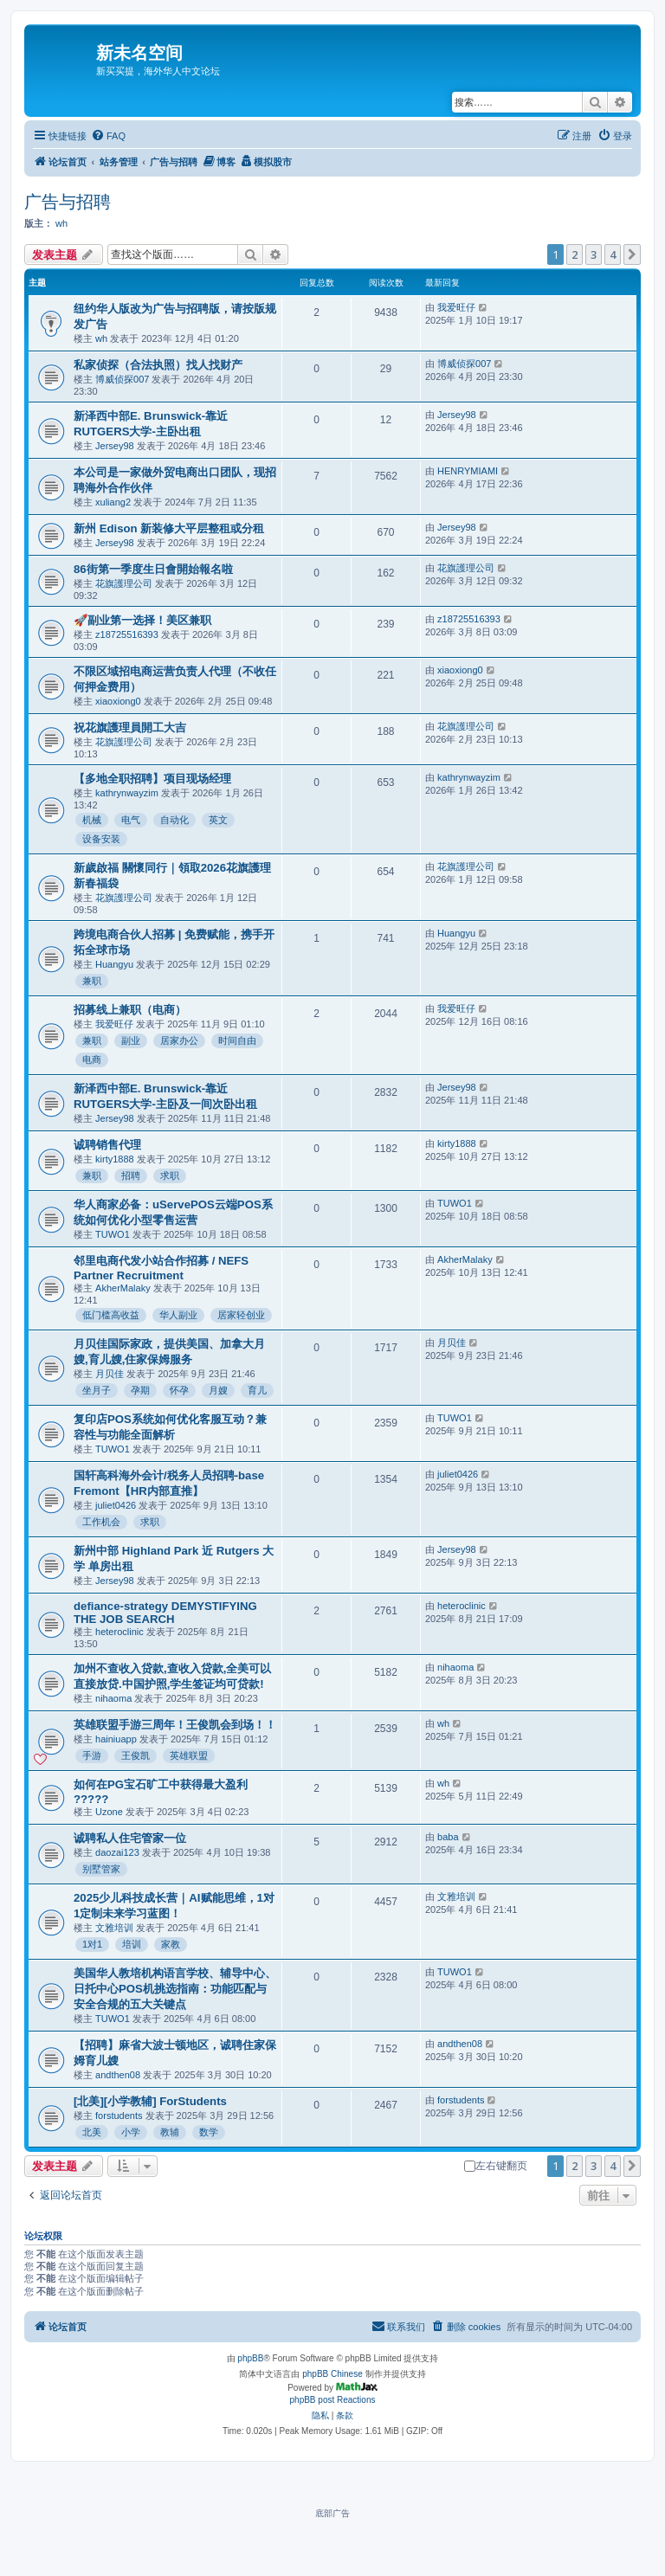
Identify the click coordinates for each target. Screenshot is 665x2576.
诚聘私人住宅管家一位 (130, 1838)
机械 (91, 820)
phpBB (250, 2358)
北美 (91, 2132)
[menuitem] (108, 136)
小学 (130, 2132)
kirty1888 (114, 1159)
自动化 (174, 820)
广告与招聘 (67, 201)
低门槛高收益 (110, 1315)
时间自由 (237, 1040)
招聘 (130, 1175)
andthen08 (117, 2075)
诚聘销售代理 (107, 1144)
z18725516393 (126, 634)
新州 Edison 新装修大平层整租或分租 (169, 528)
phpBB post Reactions (333, 2400)
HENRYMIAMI (467, 471)
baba (447, 1837)
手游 (91, 1755)
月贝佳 (109, 1373)
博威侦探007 (122, 379)
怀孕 (179, 1390)
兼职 (91, 981)
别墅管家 (101, 1869)
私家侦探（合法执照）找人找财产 (158, 364)
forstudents (118, 2115)
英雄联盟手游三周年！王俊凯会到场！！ (175, 1724)
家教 (170, 1944)
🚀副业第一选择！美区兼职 (142, 620)
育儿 (257, 1390)
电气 (130, 820)
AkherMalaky (123, 1288)
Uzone (109, 1811)
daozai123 (117, 1852)
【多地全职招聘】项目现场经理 (152, 778)
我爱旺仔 (456, 307)
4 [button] (613, 254)
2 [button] (574, 254)
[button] (632, 254)
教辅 (169, 2132)
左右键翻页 (495, 2166)
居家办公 (179, 1040)
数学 (208, 2132)
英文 (218, 820)
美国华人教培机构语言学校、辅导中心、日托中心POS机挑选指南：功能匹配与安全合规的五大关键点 (175, 1989)
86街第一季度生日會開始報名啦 (153, 569)
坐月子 (96, 1390)
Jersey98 (114, 446)
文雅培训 (114, 1927)
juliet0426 (115, 1505)
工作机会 (101, 1522)
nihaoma (113, 1698)
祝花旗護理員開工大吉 (130, 727)
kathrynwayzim (126, 793)
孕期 (140, 1390)
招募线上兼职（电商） (130, 1009)
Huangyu (114, 964)
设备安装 (101, 839)
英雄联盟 (189, 1755)
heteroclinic (119, 1631)
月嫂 (218, 1390)
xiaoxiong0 (118, 701)
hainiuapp (116, 1739)
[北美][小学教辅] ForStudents (150, 2101)
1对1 (92, 1944)
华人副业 (178, 1315)
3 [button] (594, 254)
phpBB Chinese (332, 2374)
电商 (91, 1059)
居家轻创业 (241, 1315)
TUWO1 (112, 1234)
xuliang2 (113, 502)
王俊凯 (135, 1755)
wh (61, 223)
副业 (130, 1040)
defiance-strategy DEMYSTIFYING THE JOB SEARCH (165, 1613)
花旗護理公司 (123, 583)
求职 (169, 1175)
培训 (131, 1944)
